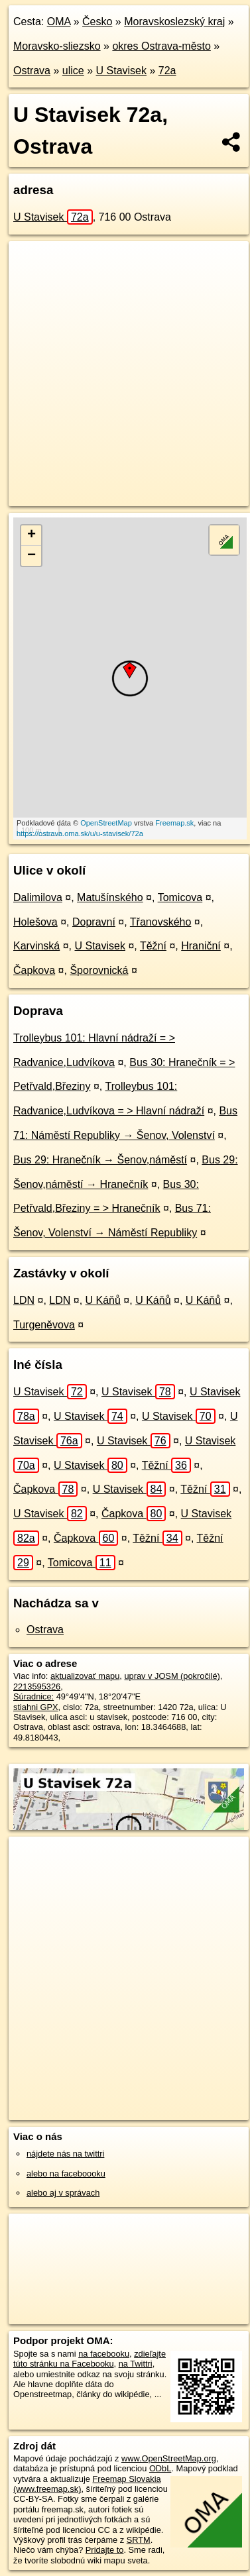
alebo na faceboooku (66, 2173)
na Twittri (136, 2364)
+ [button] (31, 535)
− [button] (31, 556)
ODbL (160, 2468)
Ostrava (31, 70)
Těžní (153, 945)
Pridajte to (105, 2550)
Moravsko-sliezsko (57, 46)
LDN (23, 1300)
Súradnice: (33, 1696)
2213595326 (36, 1686)
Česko (97, 21)
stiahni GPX (35, 1707)
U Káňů (103, 1300)
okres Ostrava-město (161, 46)
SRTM (139, 2540)
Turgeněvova (44, 1324)
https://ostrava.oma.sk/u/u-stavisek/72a (80, 833)
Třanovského (161, 922)
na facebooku (103, 2354)
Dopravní (93, 922)
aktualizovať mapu (84, 1676)
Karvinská (36, 945)
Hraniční (201, 945)
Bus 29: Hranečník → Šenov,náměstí (100, 1159)
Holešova (35, 922)
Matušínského (110, 897)
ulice (73, 70)
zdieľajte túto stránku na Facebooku (89, 2359)
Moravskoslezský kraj (174, 21)
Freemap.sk (174, 823)
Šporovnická (99, 970)
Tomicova (180, 897)
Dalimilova (37, 897)
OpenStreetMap (106, 823)
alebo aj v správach (63, 2193)
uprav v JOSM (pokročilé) (171, 1676)
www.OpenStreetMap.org (168, 2458)
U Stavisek (121, 70)
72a (167, 70)
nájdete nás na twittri (65, 2154)
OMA (59, 21)
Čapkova (34, 970)
